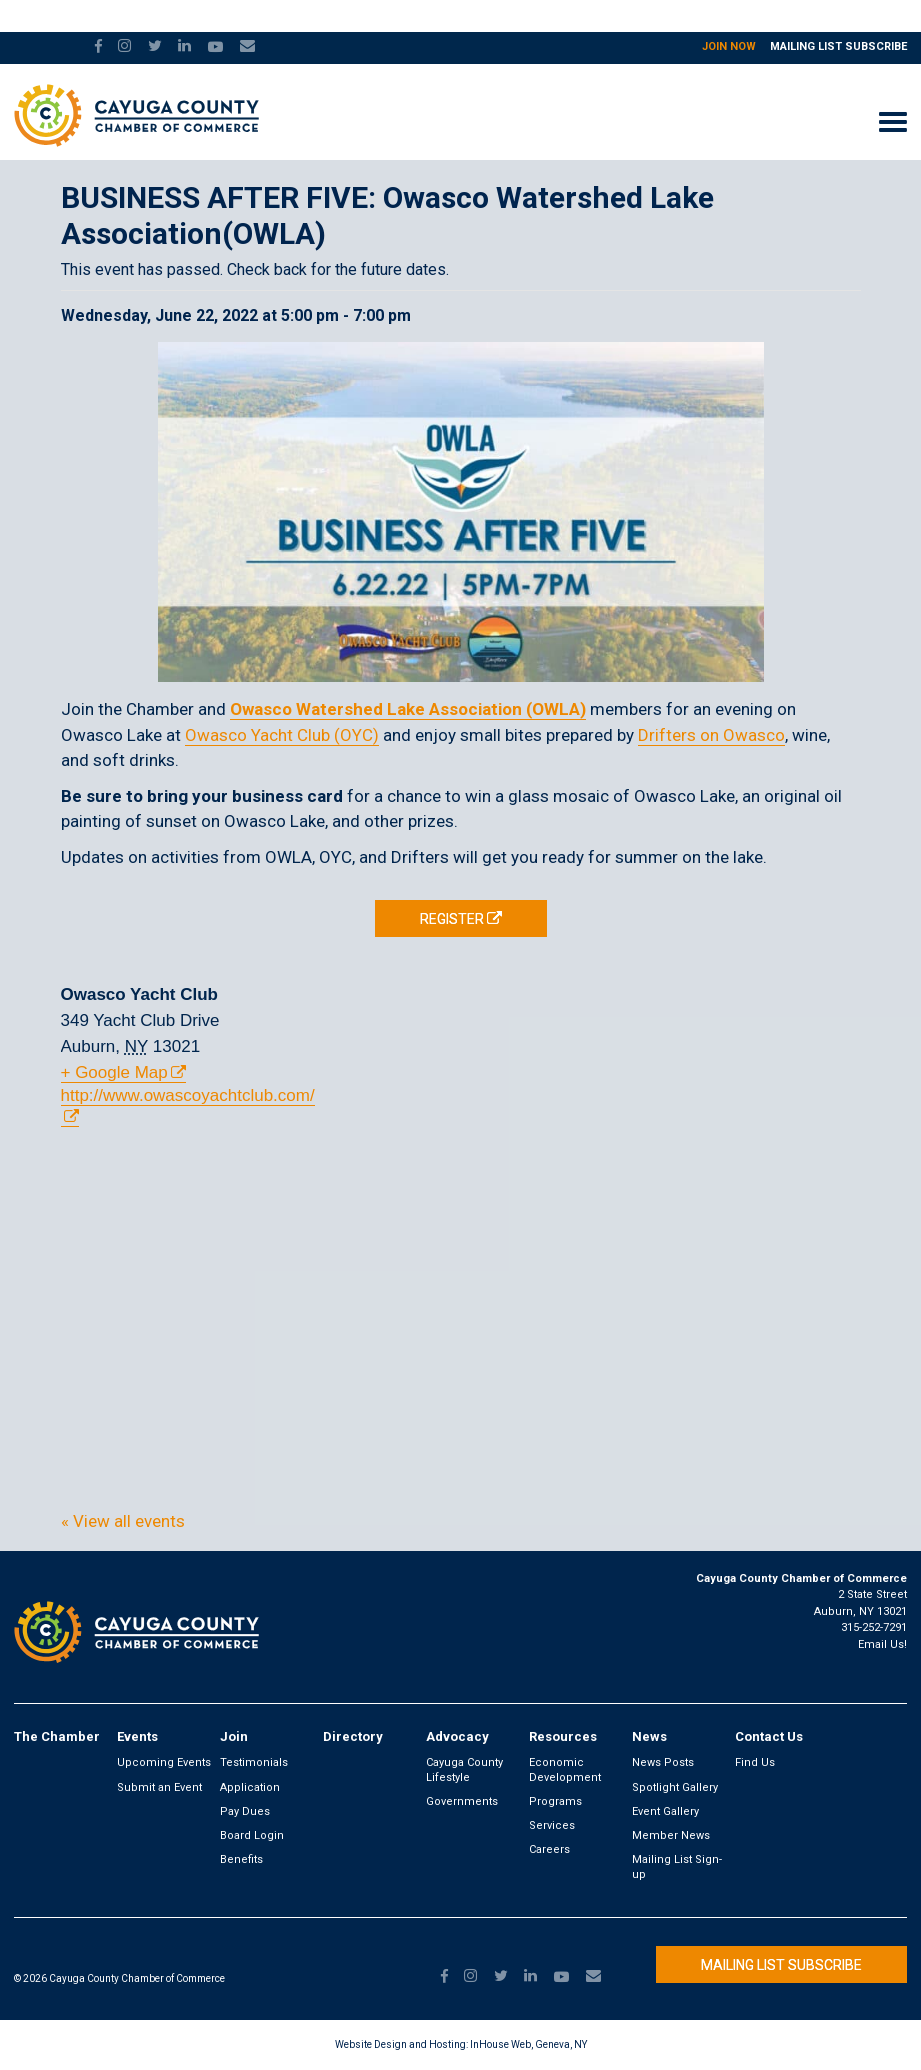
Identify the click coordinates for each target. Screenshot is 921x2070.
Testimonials (254, 1762)
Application (250, 1787)
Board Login (252, 1835)
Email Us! (882, 1644)
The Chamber (57, 1736)
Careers (549, 1849)
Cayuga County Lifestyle (464, 1769)
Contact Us (769, 1736)
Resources (563, 1736)
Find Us (755, 1762)
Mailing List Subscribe (838, 46)
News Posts (663, 1762)
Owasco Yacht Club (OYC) (282, 735)
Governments (462, 1801)
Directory (353, 1736)
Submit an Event (159, 1787)
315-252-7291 (874, 1627)
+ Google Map (114, 1072)
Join (234, 1736)
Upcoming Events (164, 1762)
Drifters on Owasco (711, 735)
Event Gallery (665, 1811)
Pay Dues (245, 1811)
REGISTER (452, 919)
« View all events (123, 1521)
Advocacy (457, 1736)
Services (552, 1825)
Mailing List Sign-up (677, 1866)
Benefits (241, 1859)
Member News (671, 1835)
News (649, 1736)
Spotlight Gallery (675, 1787)
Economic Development (565, 1769)
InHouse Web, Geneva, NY (528, 2044)
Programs (555, 1801)
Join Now (729, 46)
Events (137, 1736)
